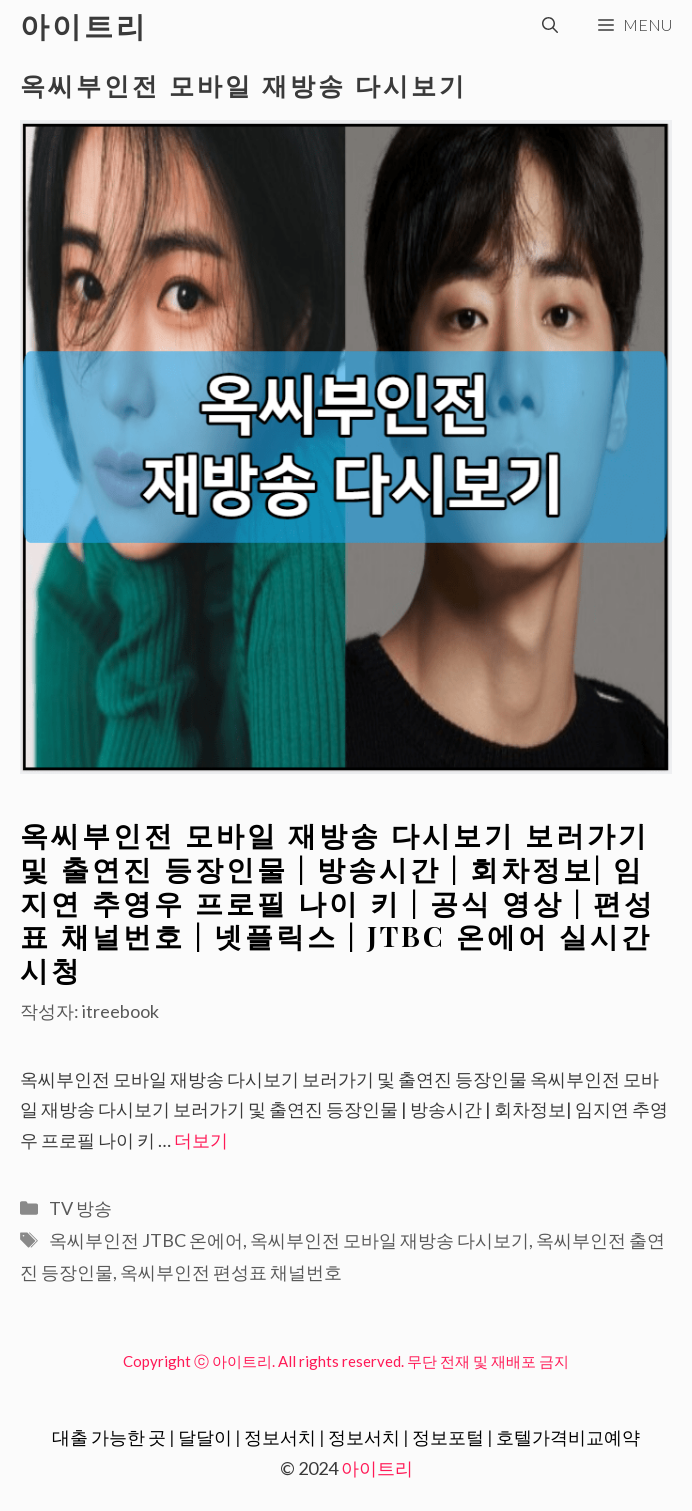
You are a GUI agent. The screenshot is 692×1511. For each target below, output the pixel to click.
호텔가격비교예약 (568, 1437)
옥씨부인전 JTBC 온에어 (146, 1240)
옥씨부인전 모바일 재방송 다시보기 (389, 1240)
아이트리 (84, 25)
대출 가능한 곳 (109, 1437)
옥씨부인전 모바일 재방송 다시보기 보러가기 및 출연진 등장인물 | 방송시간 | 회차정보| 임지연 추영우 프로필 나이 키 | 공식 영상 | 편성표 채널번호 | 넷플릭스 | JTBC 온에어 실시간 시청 (337, 901)
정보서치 (280, 1437)
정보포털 (448, 1437)
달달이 (205, 1437)
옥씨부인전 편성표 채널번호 (231, 1272)
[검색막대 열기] (550, 25)
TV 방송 (80, 1208)
